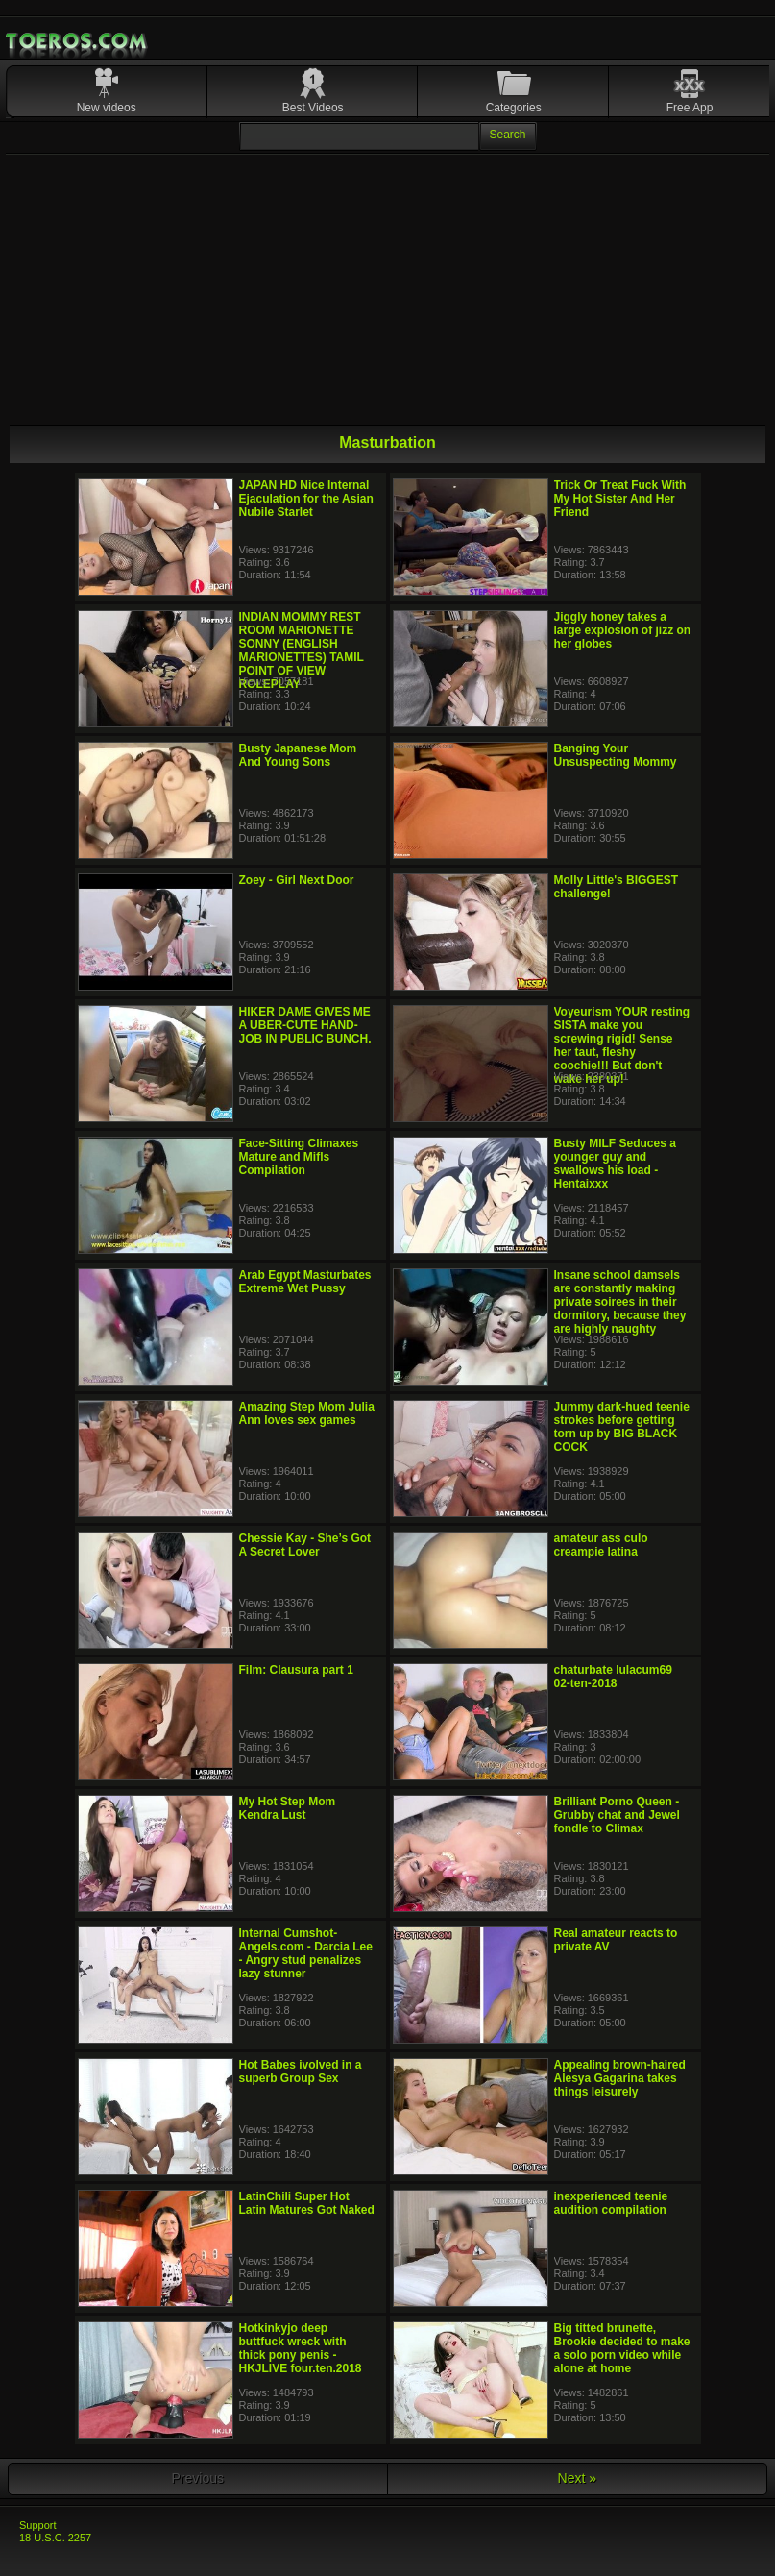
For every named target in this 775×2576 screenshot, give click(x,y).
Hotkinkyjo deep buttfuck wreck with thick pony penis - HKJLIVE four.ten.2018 (300, 2348)
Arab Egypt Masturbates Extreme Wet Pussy (305, 1281)
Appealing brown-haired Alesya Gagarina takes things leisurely (620, 2078)
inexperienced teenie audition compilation (611, 2203)
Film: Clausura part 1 (296, 1670)
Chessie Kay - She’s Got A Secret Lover (305, 1545)
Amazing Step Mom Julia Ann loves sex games (307, 1413)
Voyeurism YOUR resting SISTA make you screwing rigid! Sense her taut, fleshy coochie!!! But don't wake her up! (622, 1045)
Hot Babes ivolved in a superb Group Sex (300, 2071)
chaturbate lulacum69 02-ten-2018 (613, 1676)
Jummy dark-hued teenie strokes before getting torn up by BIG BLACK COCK (622, 1427)
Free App (690, 107)
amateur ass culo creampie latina (601, 1545)
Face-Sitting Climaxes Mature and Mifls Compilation (299, 1157)
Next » (577, 2478)
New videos (106, 107)
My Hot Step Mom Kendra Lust (287, 1808)
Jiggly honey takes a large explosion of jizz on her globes (622, 630)
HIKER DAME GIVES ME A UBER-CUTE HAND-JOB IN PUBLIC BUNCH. (305, 1025)
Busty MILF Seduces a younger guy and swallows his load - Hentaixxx (615, 1163)
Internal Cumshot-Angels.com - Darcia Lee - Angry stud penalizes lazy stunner (306, 1953)
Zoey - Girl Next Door (296, 880)
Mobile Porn (78, 41)
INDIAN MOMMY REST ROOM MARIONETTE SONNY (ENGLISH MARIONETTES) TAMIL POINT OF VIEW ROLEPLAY (301, 650)
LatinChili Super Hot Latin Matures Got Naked (307, 2203)
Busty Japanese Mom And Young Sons (298, 755)
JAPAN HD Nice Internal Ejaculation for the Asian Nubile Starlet (306, 498)
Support (38, 2525)
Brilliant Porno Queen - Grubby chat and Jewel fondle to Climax (617, 1815)
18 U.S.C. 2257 (55, 2537)
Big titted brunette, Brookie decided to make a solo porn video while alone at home (622, 2348)
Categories (514, 107)
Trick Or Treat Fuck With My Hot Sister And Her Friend (620, 498)
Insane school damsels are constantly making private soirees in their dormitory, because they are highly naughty (620, 1302)
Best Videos (313, 107)
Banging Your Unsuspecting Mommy (615, 755)
